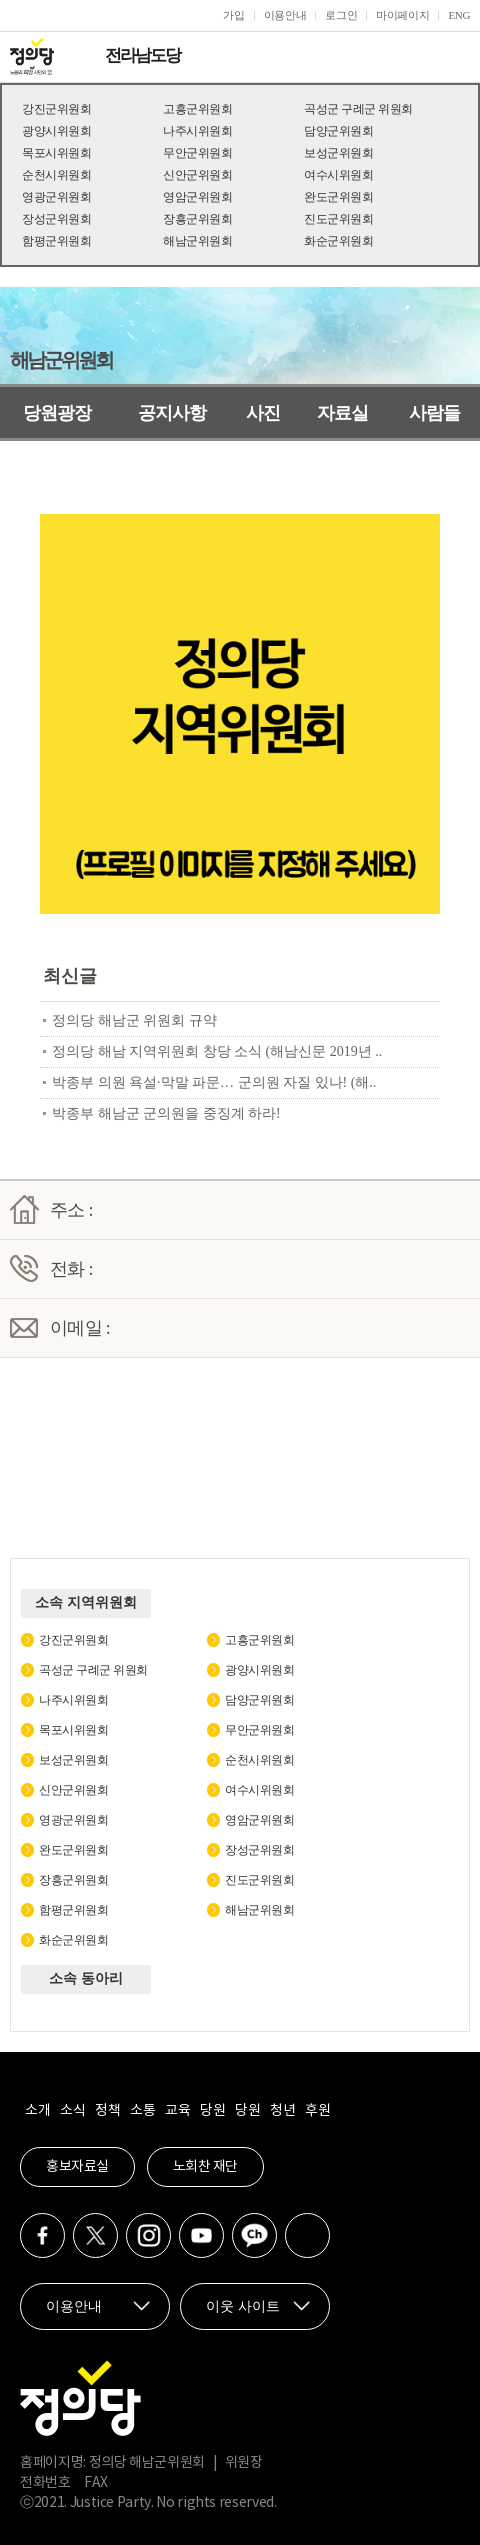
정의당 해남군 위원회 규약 (134, 1020)
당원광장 (57, 413)
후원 (317, 2111)
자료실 (342, 413)
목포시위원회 (56, 153)
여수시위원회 (338, 175)
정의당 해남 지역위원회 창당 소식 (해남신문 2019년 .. (217, 1051)
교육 (177, 2111)
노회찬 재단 (205, 2167)
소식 (72, 2111)
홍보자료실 (77, 2167)
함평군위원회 (56, 241)
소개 (37, 2111)
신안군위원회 (197, 175)
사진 (263, 413)
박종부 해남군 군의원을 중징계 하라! (166, 1113)
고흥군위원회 (197, 109)
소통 (142, 2111)
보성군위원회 (338, 153)
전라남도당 (142, 55)
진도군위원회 (338, 219)
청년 (282, 2111)
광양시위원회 (56, 131)
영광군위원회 (56, 197)
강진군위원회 (56, 109)
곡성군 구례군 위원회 (358, 109)
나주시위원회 (197, 131)
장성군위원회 (56, 219)
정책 (107, 2111)
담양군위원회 (338, 131)
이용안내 (285, 15)
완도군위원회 (338, 197)
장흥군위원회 (197, 219)
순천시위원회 (56, 175)
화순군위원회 (338, 241)
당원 (212, 2111)
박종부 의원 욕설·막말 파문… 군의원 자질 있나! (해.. (214, 1082)
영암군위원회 (197, 197)
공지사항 (172, 413)
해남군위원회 (197, 241)
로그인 (341, 15)
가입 (233, 15)
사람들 (434, 413)
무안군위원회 (197, 153)
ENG (459, 15)
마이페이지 (402, 15)
